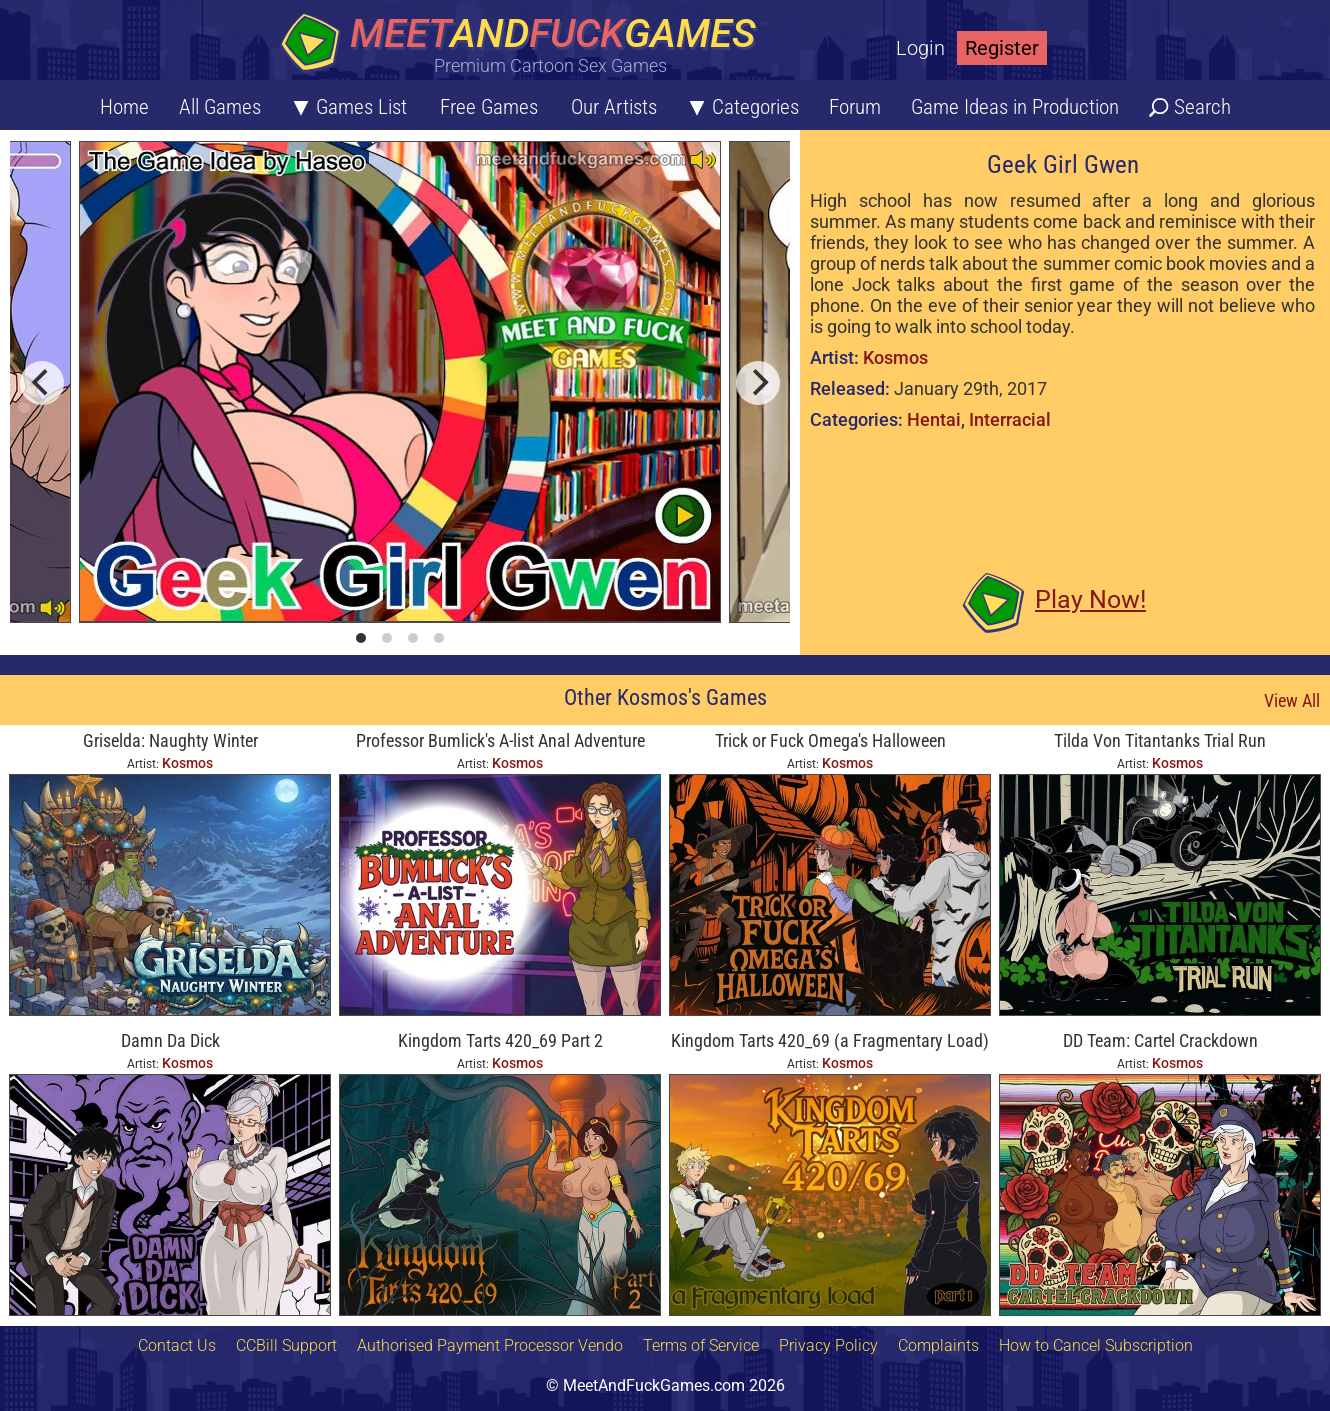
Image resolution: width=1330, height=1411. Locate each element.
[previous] (42, 383)
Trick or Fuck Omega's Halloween (830, 740)
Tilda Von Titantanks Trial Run (1160, 740)
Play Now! (1090, 599)
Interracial (1010, 419)
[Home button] (525, 44)
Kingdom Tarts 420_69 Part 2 (500, 1040)
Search (1202, 107)
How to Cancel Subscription (1096, 1345)
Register (1002, 48)
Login (920, 48)
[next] (758, 383)
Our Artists (614, 107)
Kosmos (895, 357)
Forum (855, 107)
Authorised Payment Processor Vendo (490, 1345)
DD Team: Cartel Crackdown (1160, 1040)
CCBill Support (286, 1345)
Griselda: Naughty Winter (170, 740)
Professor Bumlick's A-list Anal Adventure (500, 740)
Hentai (934, 419)
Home (124, 107)
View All (1292, 700)
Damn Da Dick (170, 1040)
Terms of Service (701, 1345)
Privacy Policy (828, 1345)
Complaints (938, 1345)
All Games (220, 107)
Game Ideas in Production (1015, 107)
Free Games (489, 107)
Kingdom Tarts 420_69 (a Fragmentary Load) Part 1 (830, 1042)
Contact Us (177, 1345)
